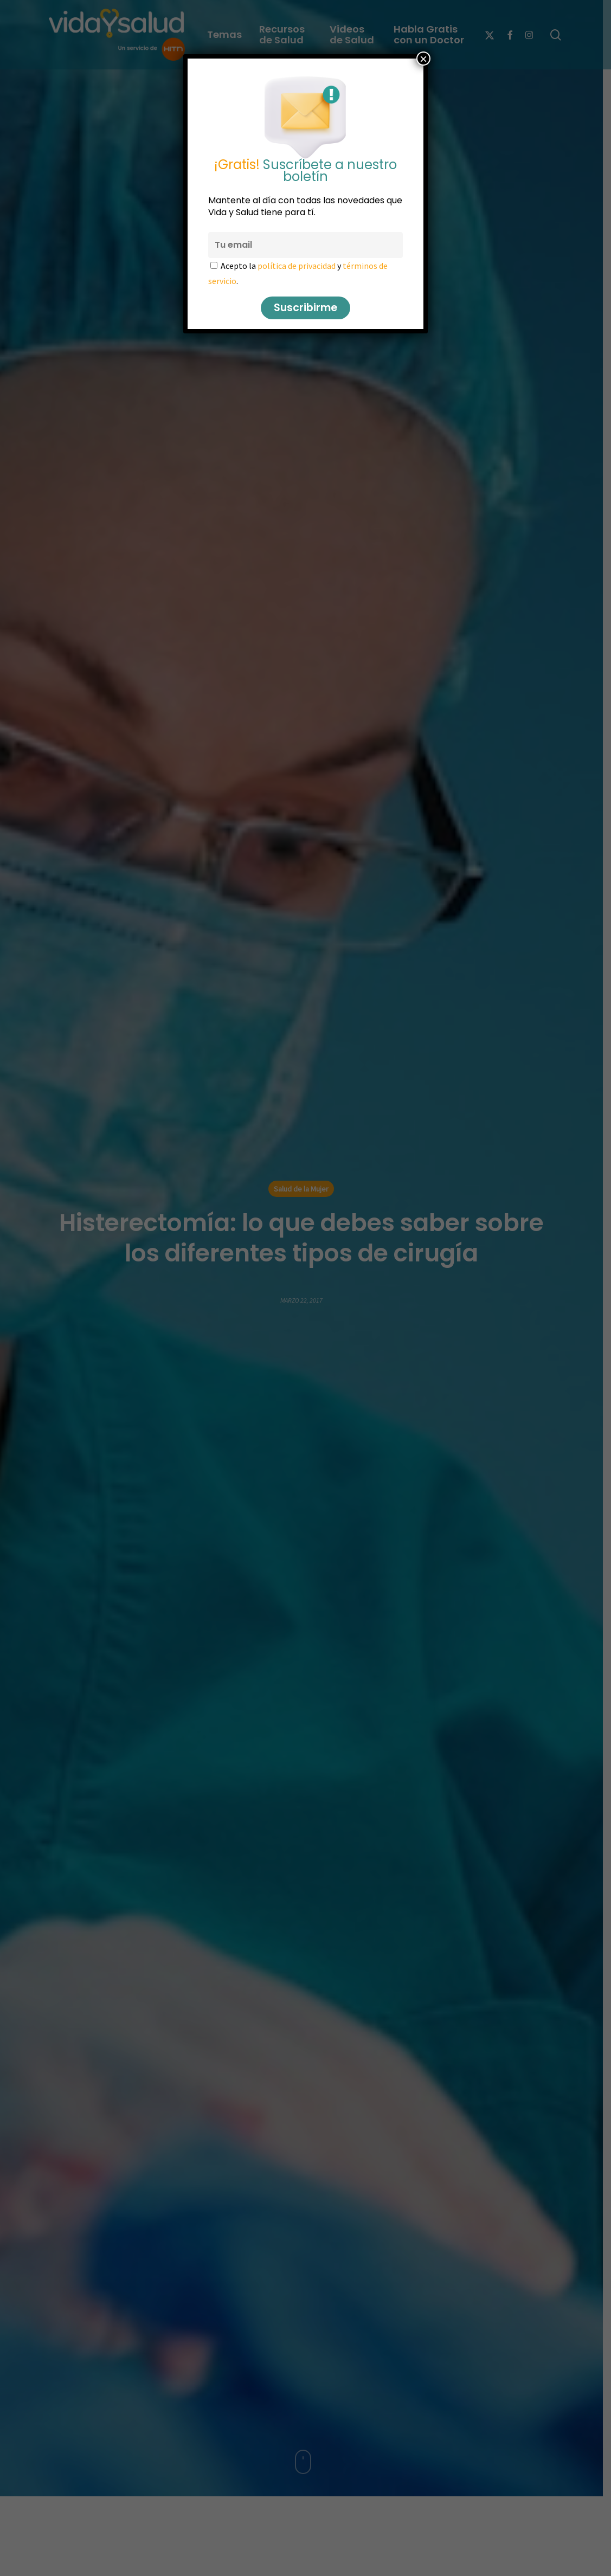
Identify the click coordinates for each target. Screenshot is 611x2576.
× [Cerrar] (423, 58)
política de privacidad (297, 265)
